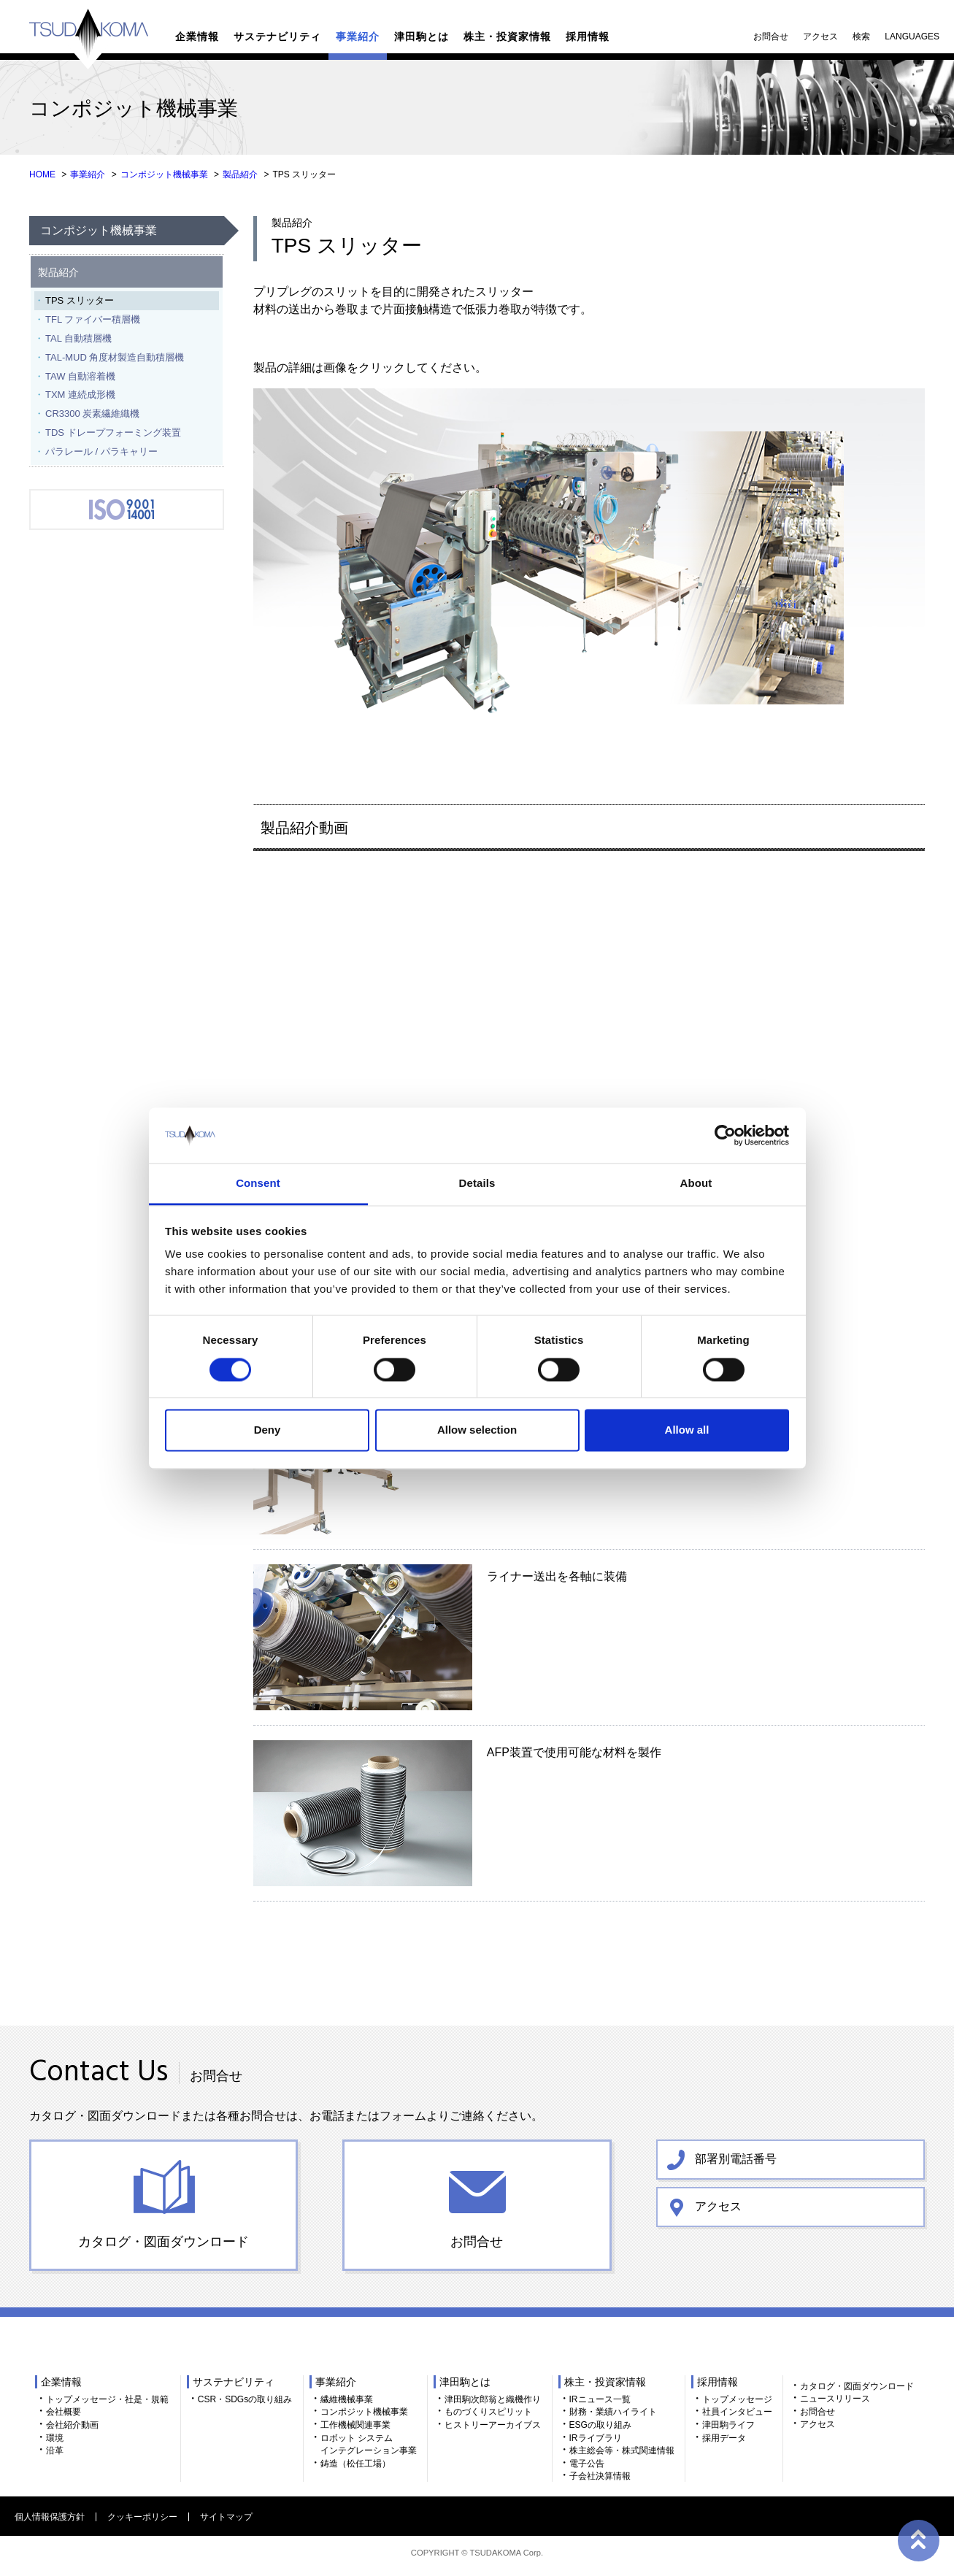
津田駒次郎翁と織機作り (493, 2399)
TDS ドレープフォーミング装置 (113, 432)
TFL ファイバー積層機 (92, 319)
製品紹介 (240, 174)
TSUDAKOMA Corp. (506, 2552)
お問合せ (770, 36)
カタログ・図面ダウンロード (163, 2241)
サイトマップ (226, 2517)
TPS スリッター (79, 300)
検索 (861, 36)
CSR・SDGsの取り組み (245, 2399)
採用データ (724, 2438)
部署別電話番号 (736, 2158)
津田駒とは (421, 36)
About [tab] (696, 1183)
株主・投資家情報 (507, 36)
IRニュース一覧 (600, 2399)
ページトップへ (917, 2539)
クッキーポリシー (142, 2517)
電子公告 (586, 2463)
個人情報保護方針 (50, 2517)
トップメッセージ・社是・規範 (107, 2399)
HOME (42, 174)
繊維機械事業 (346, 2399)
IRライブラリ (595, 2438)
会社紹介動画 (72, 2425)
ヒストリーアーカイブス (493, 2425)
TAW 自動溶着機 (80, 376)
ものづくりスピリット (488, 2412)
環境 (55, 2438)
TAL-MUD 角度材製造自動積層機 (114, 357)
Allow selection (477, 1430)
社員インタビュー (737, 2412)
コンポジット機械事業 (164, 174)
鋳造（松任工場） (355, 2463)
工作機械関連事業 (355, 2425)
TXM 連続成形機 (80, 394)
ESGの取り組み (600, 2425)
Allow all (687, 1430)
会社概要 (63, 2412)
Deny (267, 1430)
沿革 (55, 2450)
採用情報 (587, 36)
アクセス (820, 36)
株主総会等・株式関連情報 (621, 2450)
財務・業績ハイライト (613, 2412)
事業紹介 (358, 36)
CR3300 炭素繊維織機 (92, 413)
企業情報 (197, 36)
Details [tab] (477, 1183)
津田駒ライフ (728, 2425)
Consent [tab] (258, 1183)
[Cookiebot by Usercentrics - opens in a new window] (725, 1135)
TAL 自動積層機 (78, 338)
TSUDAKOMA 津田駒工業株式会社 (88, 39)
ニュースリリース (835, 2399)
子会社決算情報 (600, 2476)
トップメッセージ (737, 2399)
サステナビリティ (277, 36)
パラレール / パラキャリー (101, 451)
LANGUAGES (912, 36)
